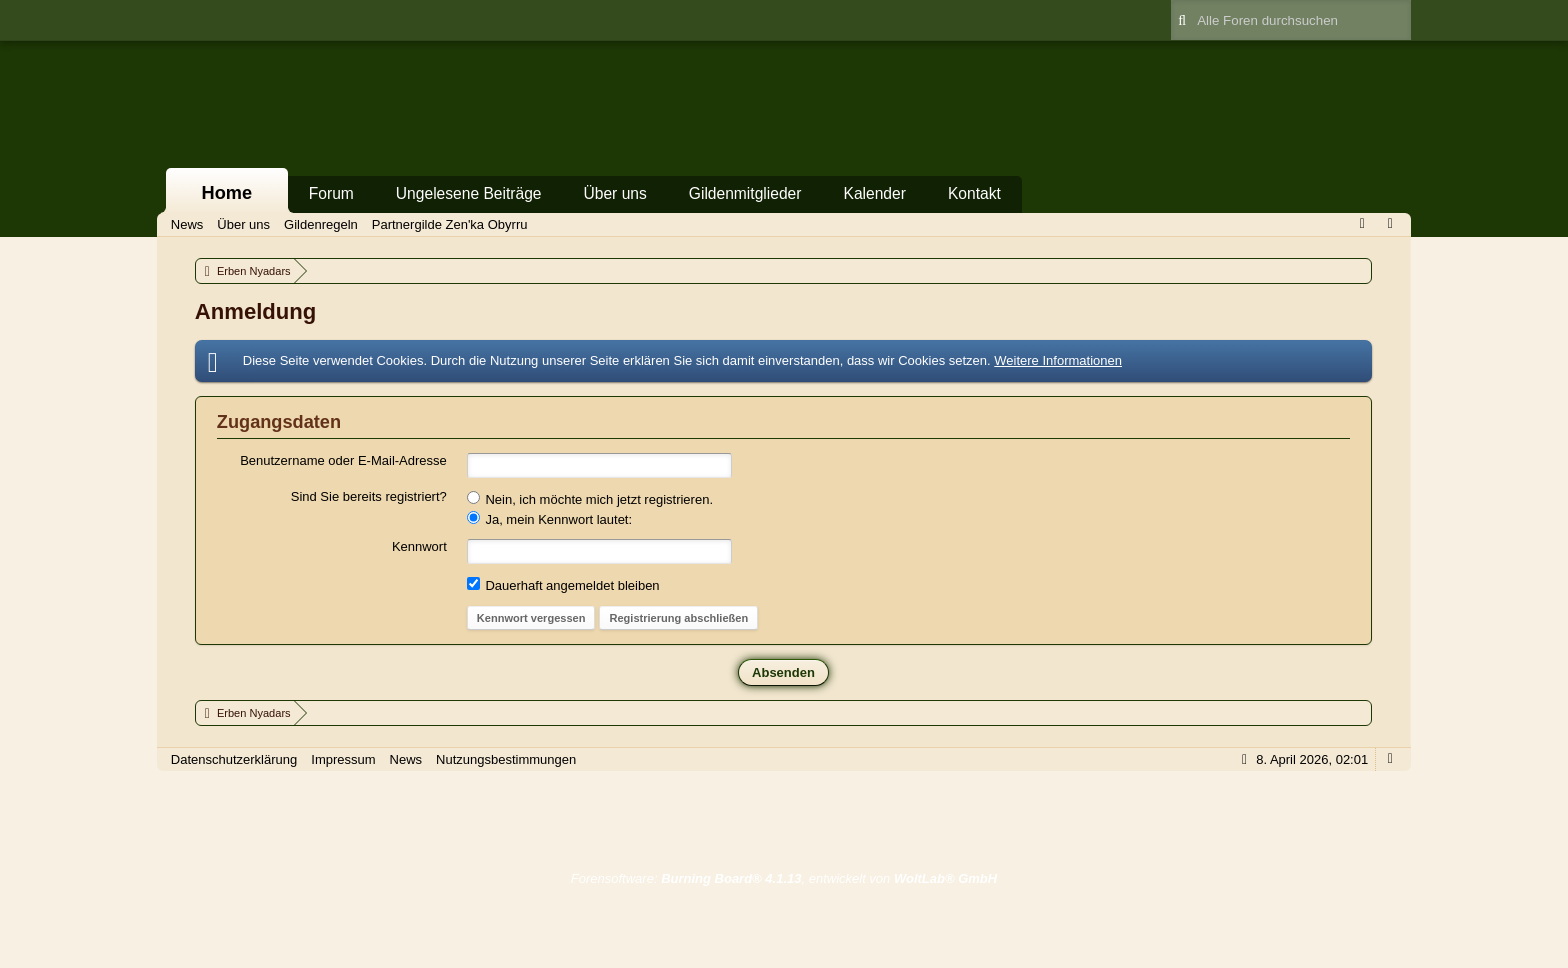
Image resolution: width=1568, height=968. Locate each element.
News (406, 759)
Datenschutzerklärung (234, 759)
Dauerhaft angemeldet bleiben (563, 585)
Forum (331, 193)
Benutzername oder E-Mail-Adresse (343, 460)
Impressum (343, 759)
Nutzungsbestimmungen (506, 759)
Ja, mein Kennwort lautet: (549, 519)
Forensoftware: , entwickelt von (784, 878)
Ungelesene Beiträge (469, 193)
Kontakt (974, 193)
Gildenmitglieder (745, 193)
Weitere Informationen (1058, 360)
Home (227, 193)
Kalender (874, 193)
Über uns (615, 193)
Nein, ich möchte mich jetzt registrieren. (590, 499)
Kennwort (419, 546)
